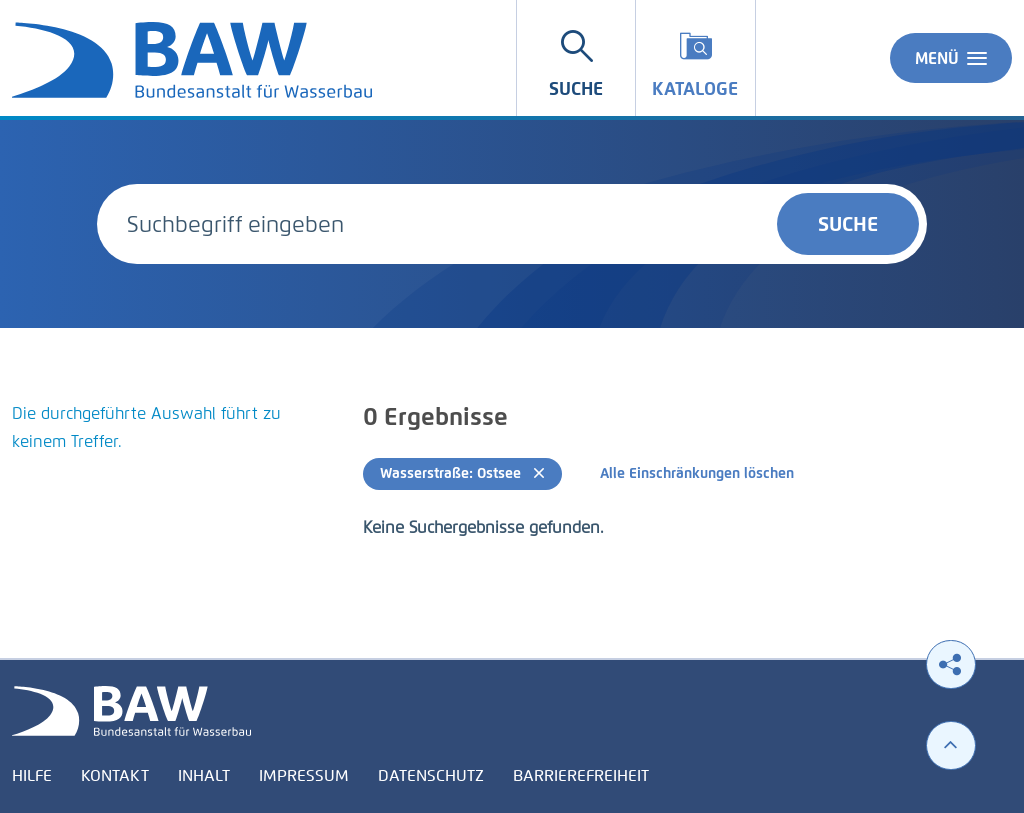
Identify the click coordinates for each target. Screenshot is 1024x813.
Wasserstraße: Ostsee (462, 473)
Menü (951, 58)
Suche (848, 224)
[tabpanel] (170, 452)
